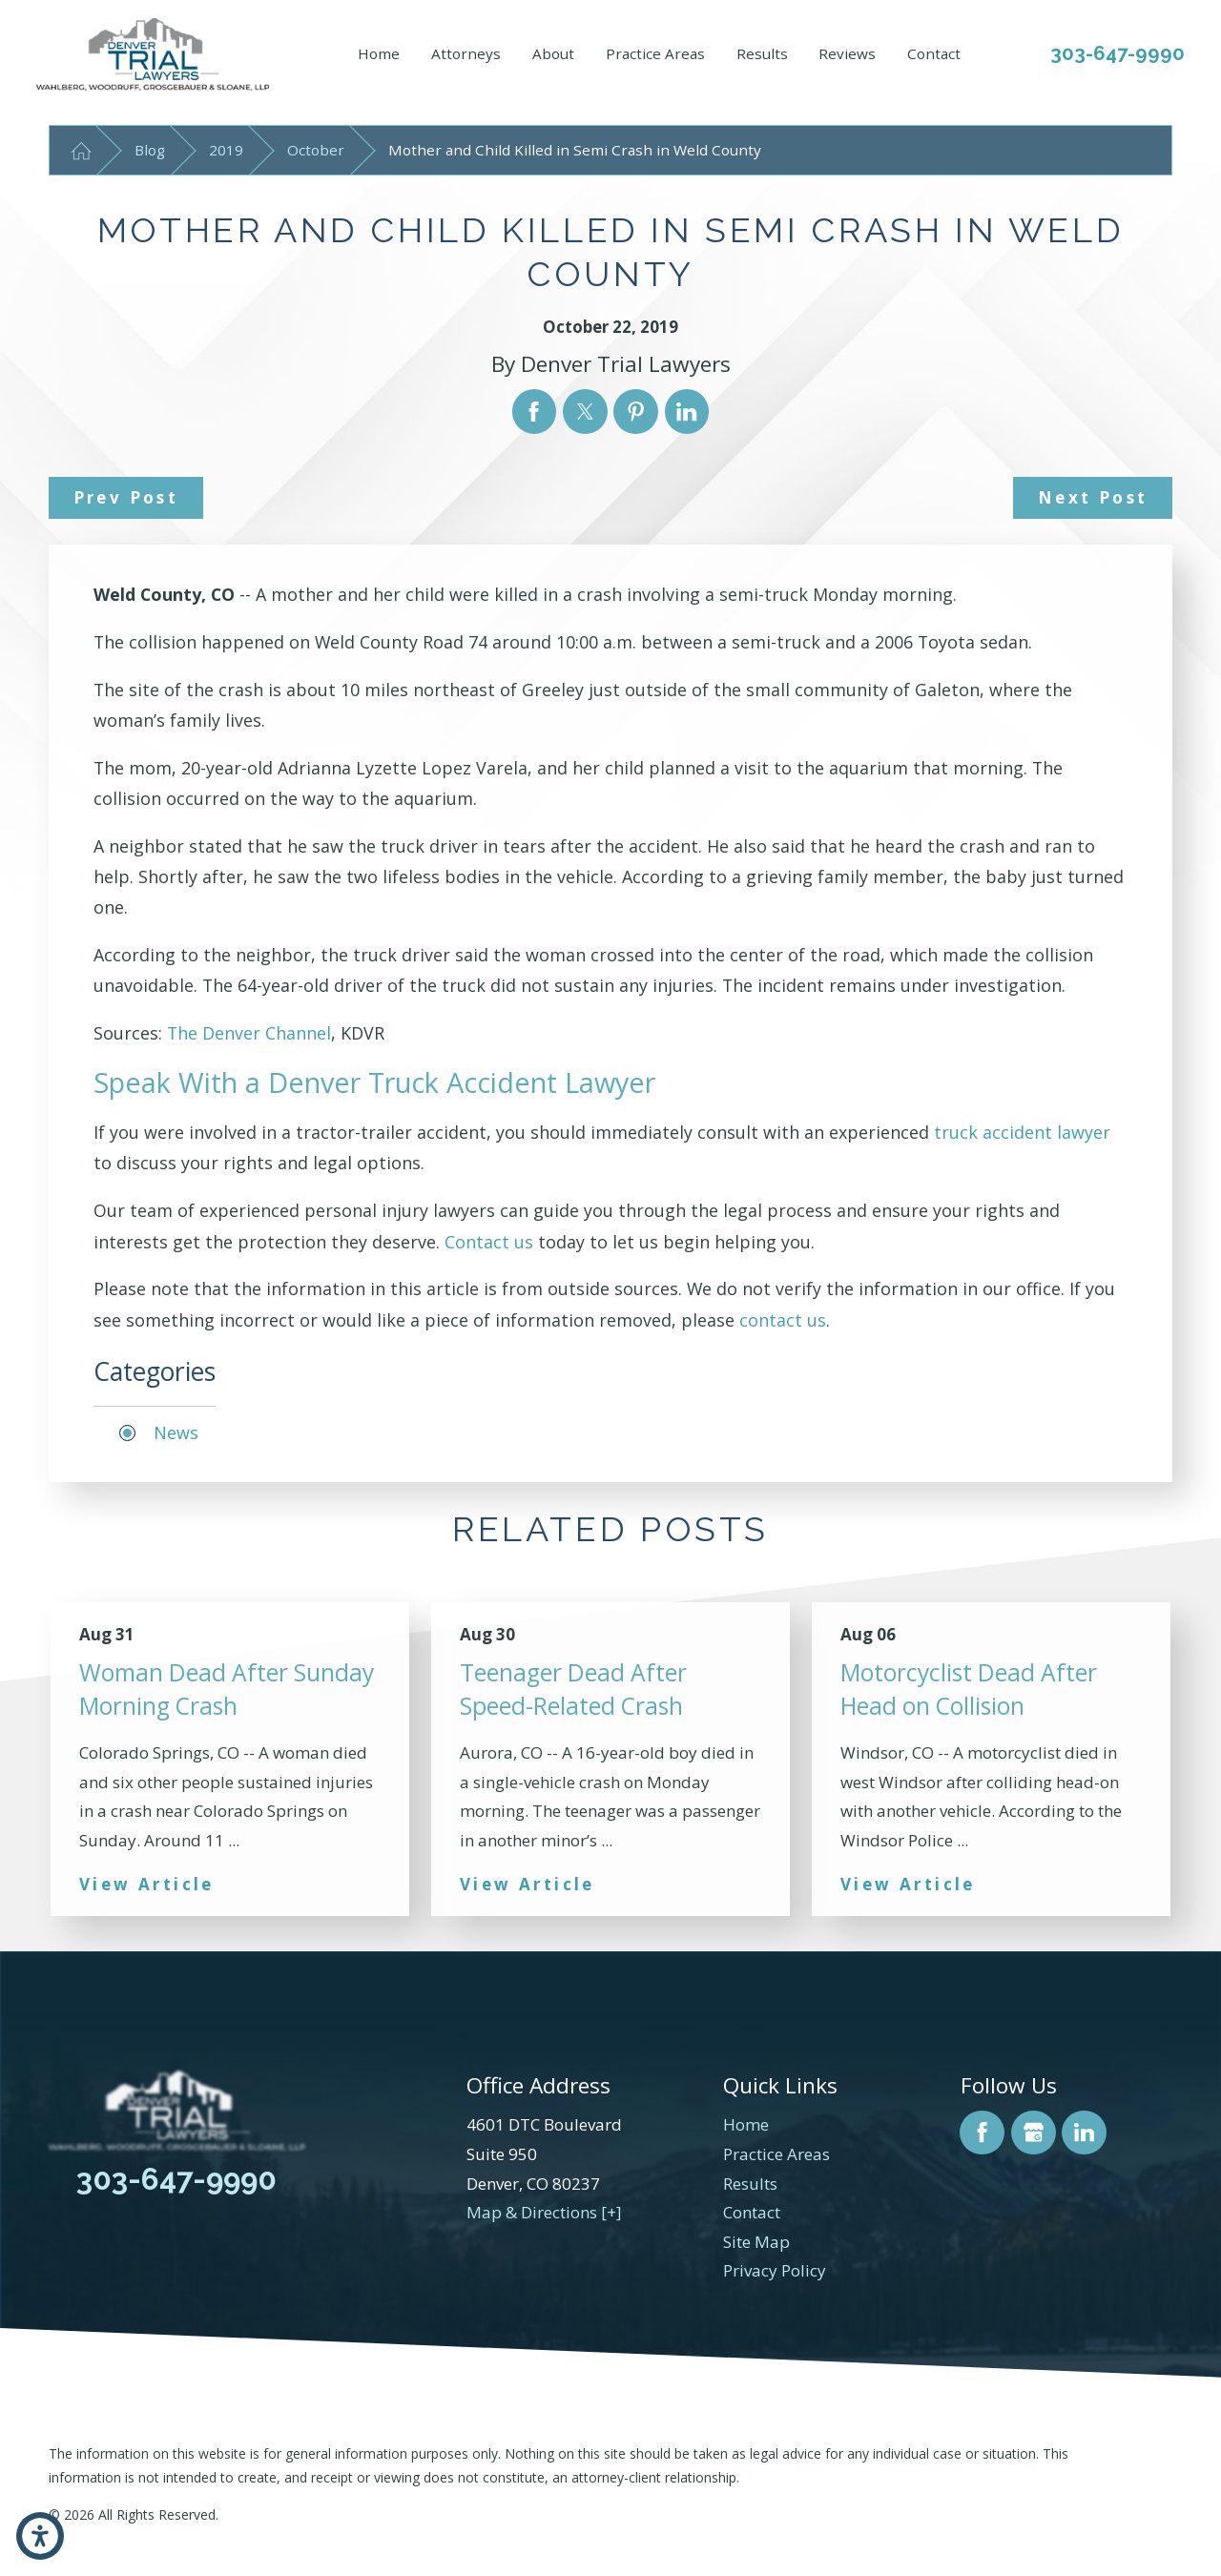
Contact (934, 53)
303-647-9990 (1117, 53)
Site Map (756, 2242)
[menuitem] (378, 54)
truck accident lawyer (1022, 1132)
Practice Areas (655, 53)
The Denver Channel (249, 1032)
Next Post (1093, 497)
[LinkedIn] (1084, 2133)
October (315, 149)
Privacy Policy (774, 2270)
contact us (782, 1320)
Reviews (847, 53)
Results (762, 53)
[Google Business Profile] (1033, 2133)
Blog (150, 149)
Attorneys (466, 53)
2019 (226, 149)
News (176, 1432)
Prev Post (126, 497)
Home (379, 53)
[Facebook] (982, 2133)
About (553, 53)
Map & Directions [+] (544, 2212)
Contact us (489, 1241)
